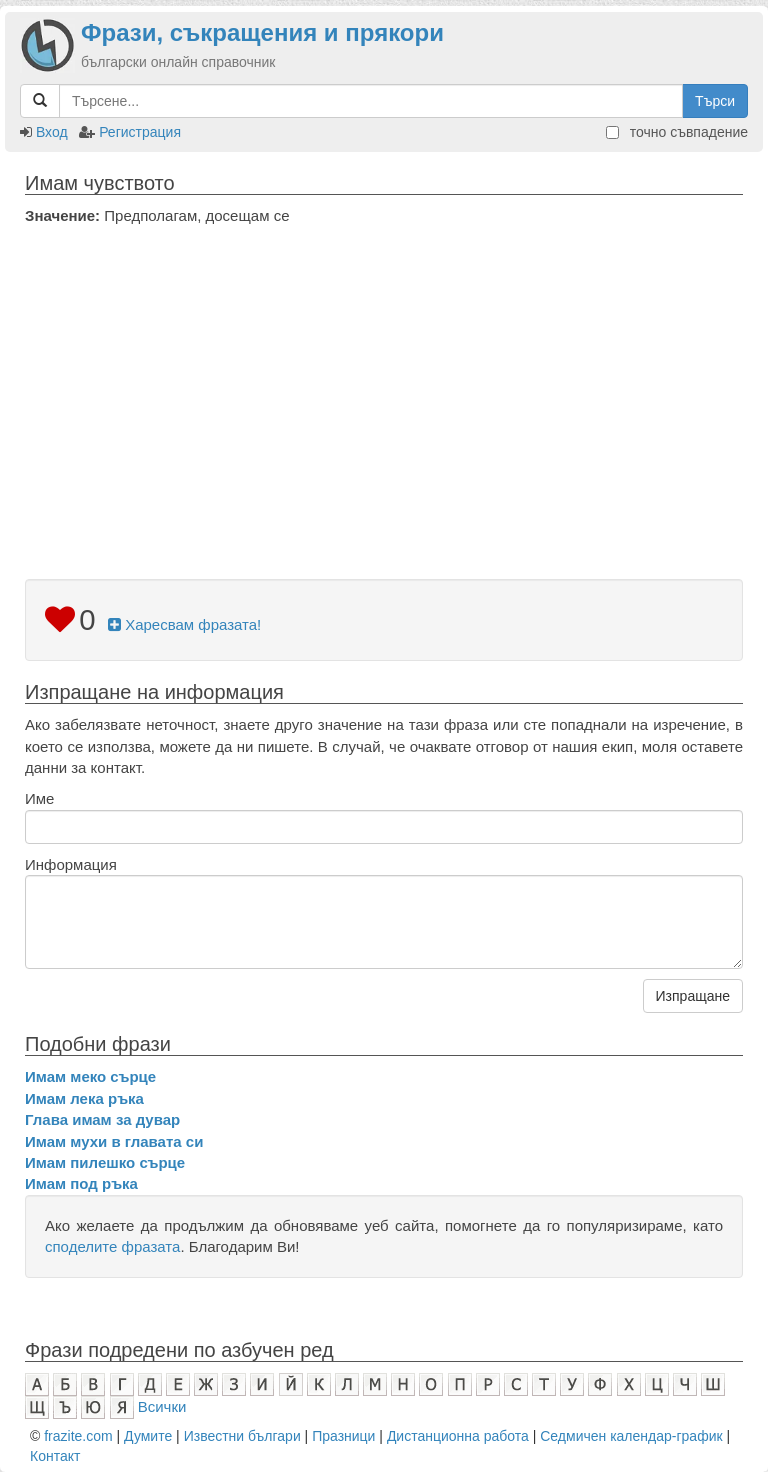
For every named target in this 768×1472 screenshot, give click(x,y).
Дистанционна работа (458, 1436)
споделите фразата (112, 1246)
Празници (343, 1436)
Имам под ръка (81, 1183)
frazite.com (78, 1436)
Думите (148, 1436)
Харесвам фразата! (184, 624)
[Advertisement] (384, 376)
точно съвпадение (677, 132)
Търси (715, 101)
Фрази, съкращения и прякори (262, 32)
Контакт (55, 1456)
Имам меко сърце (90, 1076)
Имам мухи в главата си (114, 1141)
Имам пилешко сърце (105, 1162)
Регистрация (140, 132)
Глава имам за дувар (102, 1119)
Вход (52, 132)
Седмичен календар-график (631, 1436)
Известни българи (242, 1436)
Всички (162, 1406)
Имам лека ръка (84, 1098)
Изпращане (693, 996)
